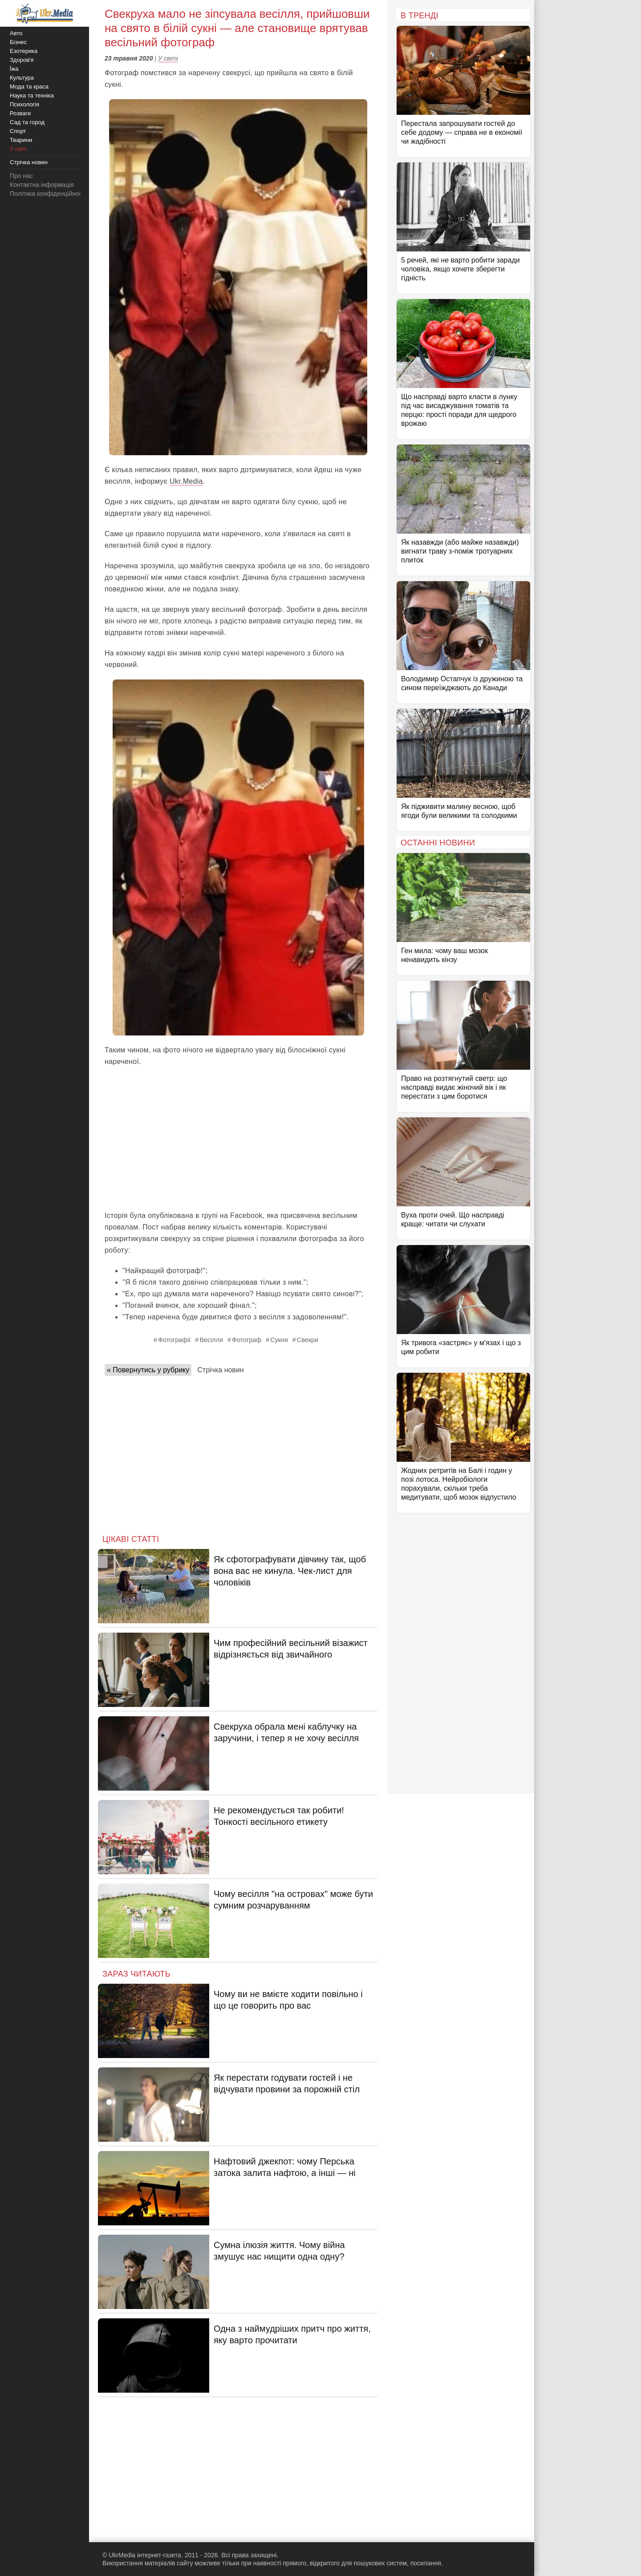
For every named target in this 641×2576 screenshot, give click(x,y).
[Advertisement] (238, 1138)
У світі (168, 58)
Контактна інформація (42, 184)
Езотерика (23, 51)
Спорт (18, 131)
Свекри (307, 1339)
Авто (16, 33)
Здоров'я (22, 60)
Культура (22, 77)
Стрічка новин (220, 1370)
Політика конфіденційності (48, 193)
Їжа (14, 68)
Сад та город (27, 122)
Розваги (20, 113)
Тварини (21, 140)
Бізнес (18, 42)
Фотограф (246, 1339)
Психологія (24, 104)
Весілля (211, 1339)
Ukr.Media (186, 481)
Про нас (21, 175)
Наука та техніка (32, 95)
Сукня (279, 1339)
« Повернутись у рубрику (148, 1370)
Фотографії (174, 1339)
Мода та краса (29, 86)
